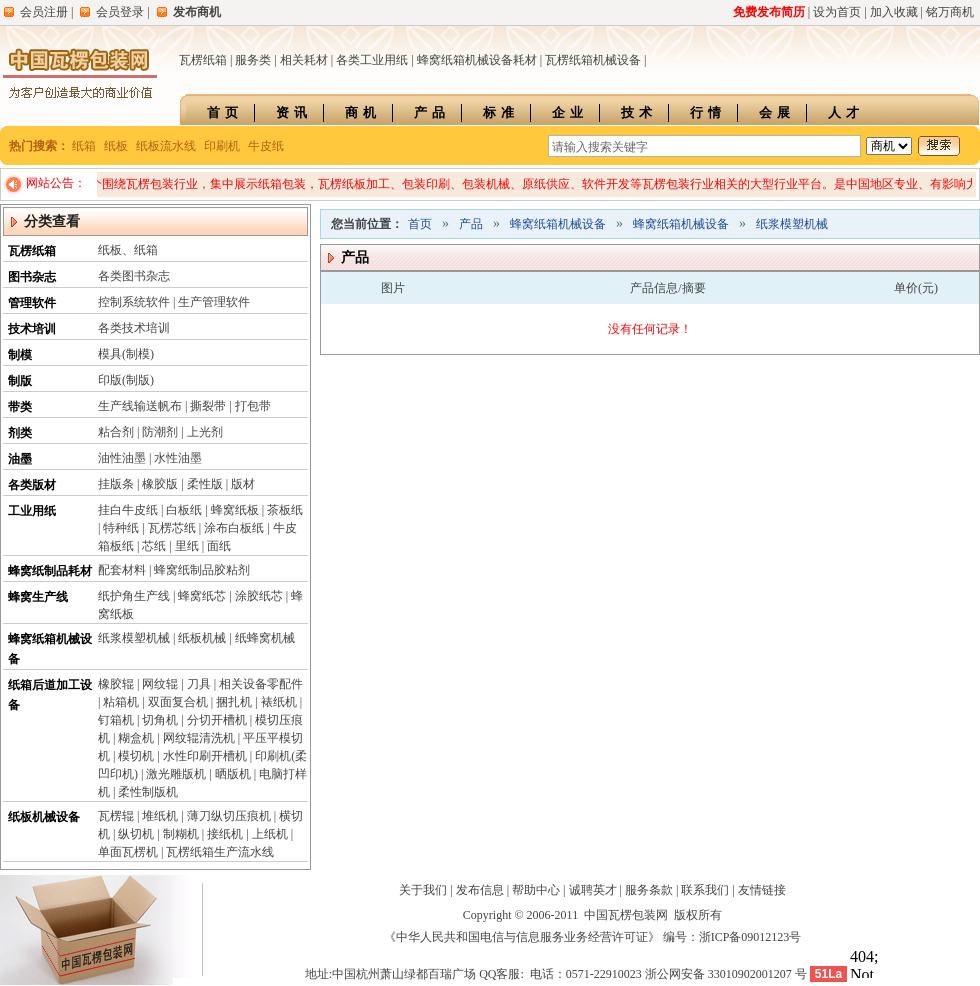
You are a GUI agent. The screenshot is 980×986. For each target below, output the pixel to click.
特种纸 (121, 528)
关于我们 (423, 890)
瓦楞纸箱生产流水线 (220, 852)
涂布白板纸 (234, 528)
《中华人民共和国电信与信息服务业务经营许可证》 (522, 937)
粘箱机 (121, 702)
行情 (708, 112)
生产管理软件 (214, 302)
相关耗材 (304, 60)
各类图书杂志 (134, 276)
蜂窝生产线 (38, 597)
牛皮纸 (266, 146)
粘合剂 (116, 432)
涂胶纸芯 (259, 596)
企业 (570, 112)
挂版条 (116, 484)
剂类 (20, 433)
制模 (20, 355)
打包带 (253, 406)
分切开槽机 (217, 720)
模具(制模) (126, 354)
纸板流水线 (166, 146)
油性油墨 (122, 458)
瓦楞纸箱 (203, 60)
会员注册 (44, 12)
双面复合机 (178, 702)
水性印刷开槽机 (205, 756)
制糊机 (181, 834)
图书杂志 (32, 277)
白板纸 (184, 510)
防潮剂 (160, 432)
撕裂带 (208, 406)
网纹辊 (160, 684)
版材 (243, 484)
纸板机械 (202, 638)
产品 (432, 112)
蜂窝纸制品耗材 (50, 571)
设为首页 (837, 12)
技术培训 (32, 329)
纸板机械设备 (44, 817)
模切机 (136, 756)
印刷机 (222, 146)
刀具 (199, 684)
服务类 (253, 60)
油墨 (20, 459)
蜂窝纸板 (235, 510)
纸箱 (84, 146)
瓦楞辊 (116, 816)
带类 (20, 407)
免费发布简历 (769, 12)
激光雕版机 (176, 774)
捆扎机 (234, 702)
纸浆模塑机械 (134, 638)
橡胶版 (160, 484)
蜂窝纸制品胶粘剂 (202, 570)
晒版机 (233, 774)
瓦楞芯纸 (172, 528)
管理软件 (32, 303)
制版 (20, 381)
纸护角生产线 (134, 596)
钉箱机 (116, 720)
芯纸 (154, 546)
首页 (225, 112)
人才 (846, 112)
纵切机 (136, 834)
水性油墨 (178, 458)
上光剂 (205, 432)
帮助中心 (536, 890)
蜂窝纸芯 (202, 596)
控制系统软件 (134, 302)
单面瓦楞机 (128, 852)
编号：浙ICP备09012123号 (732, 937)
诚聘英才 (593, 890)
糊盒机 (136, 738)
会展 (777, 112)
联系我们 (705, 890)
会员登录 (120, 12)
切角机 (160, 720)
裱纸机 (279, 702)
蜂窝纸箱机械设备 (558, 224)
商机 (363, 112)
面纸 (219, 546)
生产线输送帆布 (140, 406)
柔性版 (205, 484)
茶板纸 (285, 510)
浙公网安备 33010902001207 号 (726, 974)
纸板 (116, 146)
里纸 (187, 546)
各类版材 (32, 485)
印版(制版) (126, 380)
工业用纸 (32, 511)
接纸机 (225, 834)
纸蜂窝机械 (265, 638)
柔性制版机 (148, 792)
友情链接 (762, 890)
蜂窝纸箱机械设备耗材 (477, 60)
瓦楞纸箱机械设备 (593, 60)
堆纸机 (160, 816)
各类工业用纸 (372, 60)
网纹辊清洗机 (199, 738)
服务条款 (649, 890)
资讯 (294, 112)
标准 (501, 112)
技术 (639, 112)
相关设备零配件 (261, 684)
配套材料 (122, 570)
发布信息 (480, 890)
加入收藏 (894, 12)
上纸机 (270, 834)
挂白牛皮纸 (128, 510)
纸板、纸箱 (128, 250)
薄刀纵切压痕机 (229, 816)
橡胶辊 (116, 684)
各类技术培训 (134, 328)
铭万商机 (950, 12)
